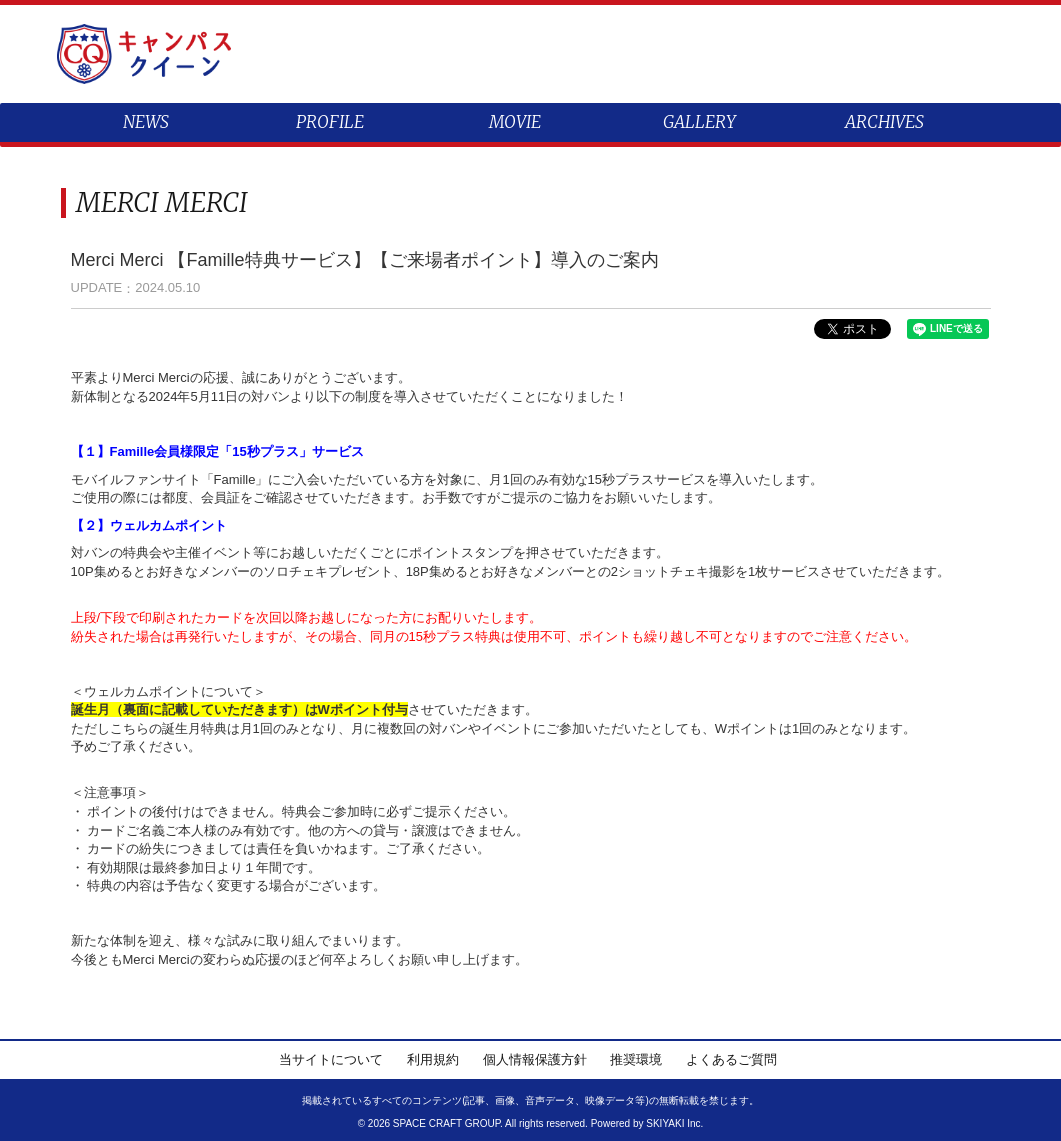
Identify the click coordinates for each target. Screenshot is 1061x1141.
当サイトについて (331, 1059)
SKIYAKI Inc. (674, 1123)
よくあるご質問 (731, 1059)
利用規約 (433, 1059)
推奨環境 (636, 1059)
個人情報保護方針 (535, 1059)
